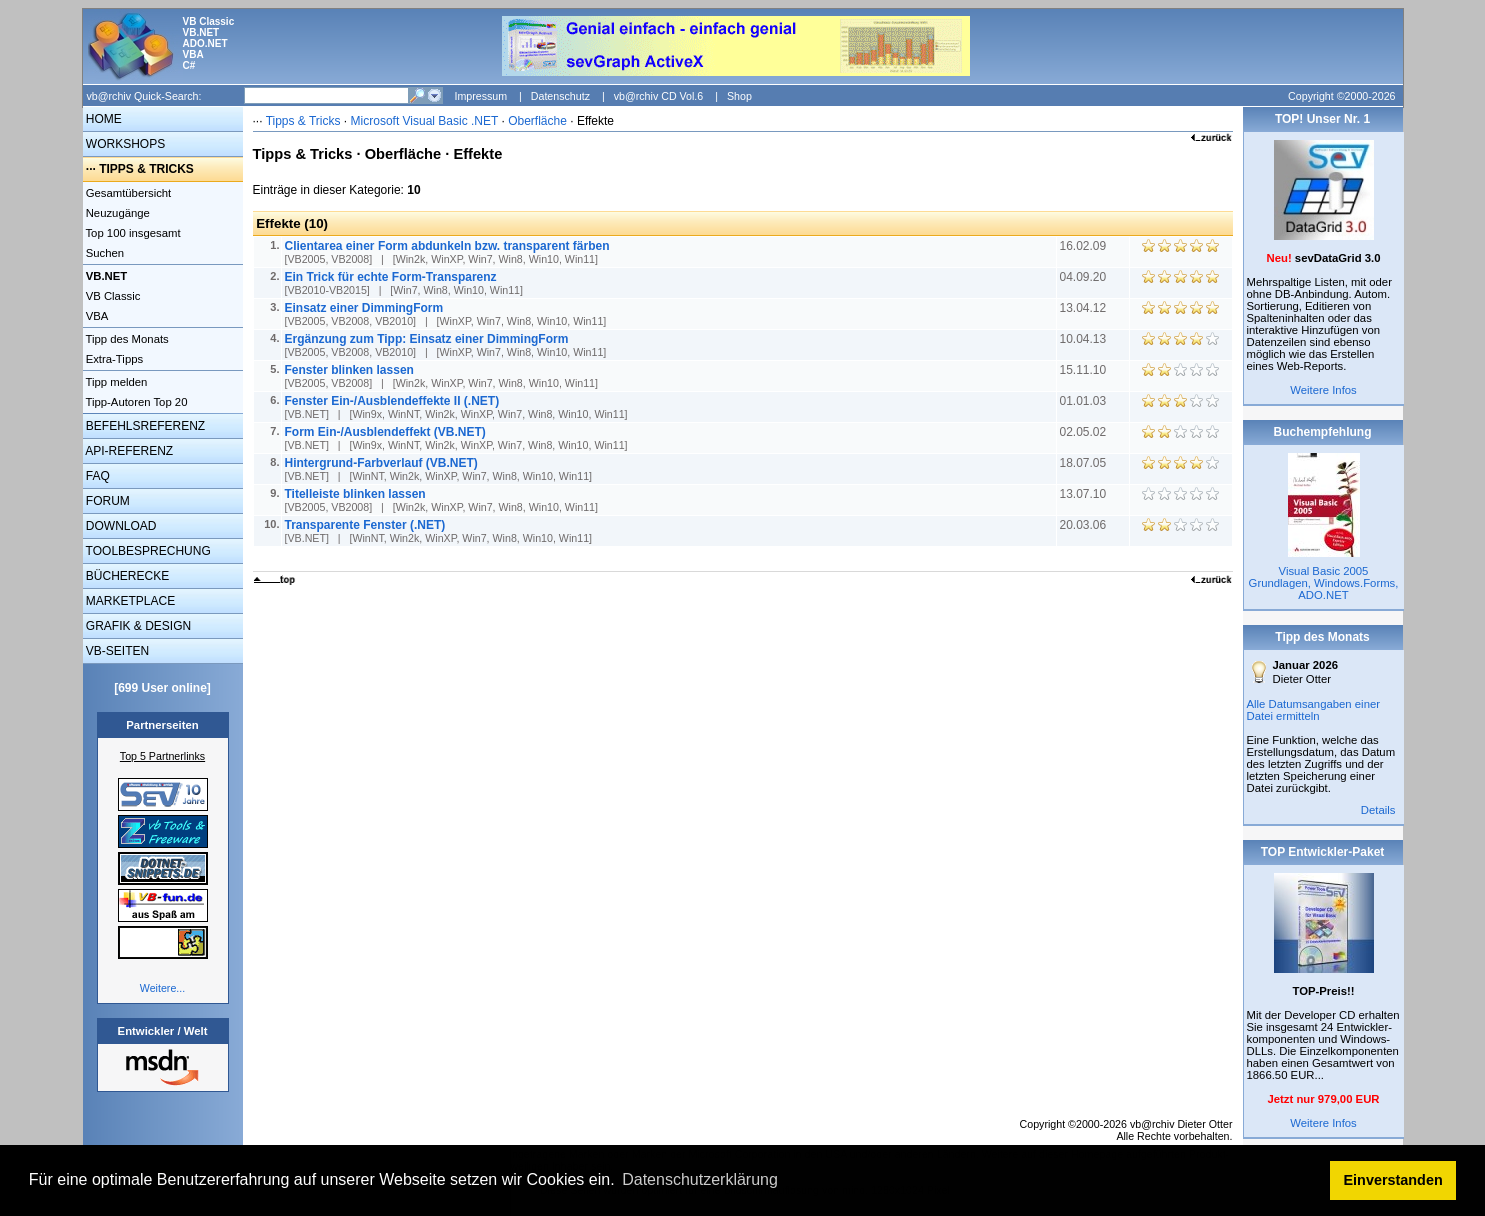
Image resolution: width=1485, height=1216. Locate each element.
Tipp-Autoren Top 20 (135, 402)
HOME (102, 119)
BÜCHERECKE (126, 576)
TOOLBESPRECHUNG (147, 551)
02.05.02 (1085, 432)
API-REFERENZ (128, 451)
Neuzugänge (116, 213)
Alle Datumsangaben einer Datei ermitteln (1314, 710)
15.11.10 (1085, 370)
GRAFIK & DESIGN (137, 626)
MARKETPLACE (129, 601)
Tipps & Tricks (303, 121)
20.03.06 (1085, 525)
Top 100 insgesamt (132, 233)
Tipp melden (115, 382)
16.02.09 (1085, 246)
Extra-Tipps (113, 359)
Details (1378, 810)
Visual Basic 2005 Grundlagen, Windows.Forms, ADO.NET (1324, 583)
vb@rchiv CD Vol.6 (659, 96)
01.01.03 (1085, 401)
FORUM (106, 501)
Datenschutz (560, 96)
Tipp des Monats (126, 339)
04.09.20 (1085, 277)
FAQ (96, 476)
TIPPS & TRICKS (146, 169)
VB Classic (112, 296)
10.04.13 (1085, 339)
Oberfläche (537, 121)
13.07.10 (1085, 494)
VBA (96, 316)
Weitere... (162, 988)
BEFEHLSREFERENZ (144, 426)
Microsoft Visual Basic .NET (425, 121)
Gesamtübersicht (127, 193)
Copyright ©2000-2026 (1341, 96)
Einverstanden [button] (1393, 1180)
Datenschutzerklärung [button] (700, 1179)
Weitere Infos (1323, 390)
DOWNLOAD (120, 526)
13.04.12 (1085, 308)
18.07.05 (1085, 463)
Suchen (104, 253)
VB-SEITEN (116, 651)
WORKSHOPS (124, 144)
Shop (739, 96)
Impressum (480, 96)
